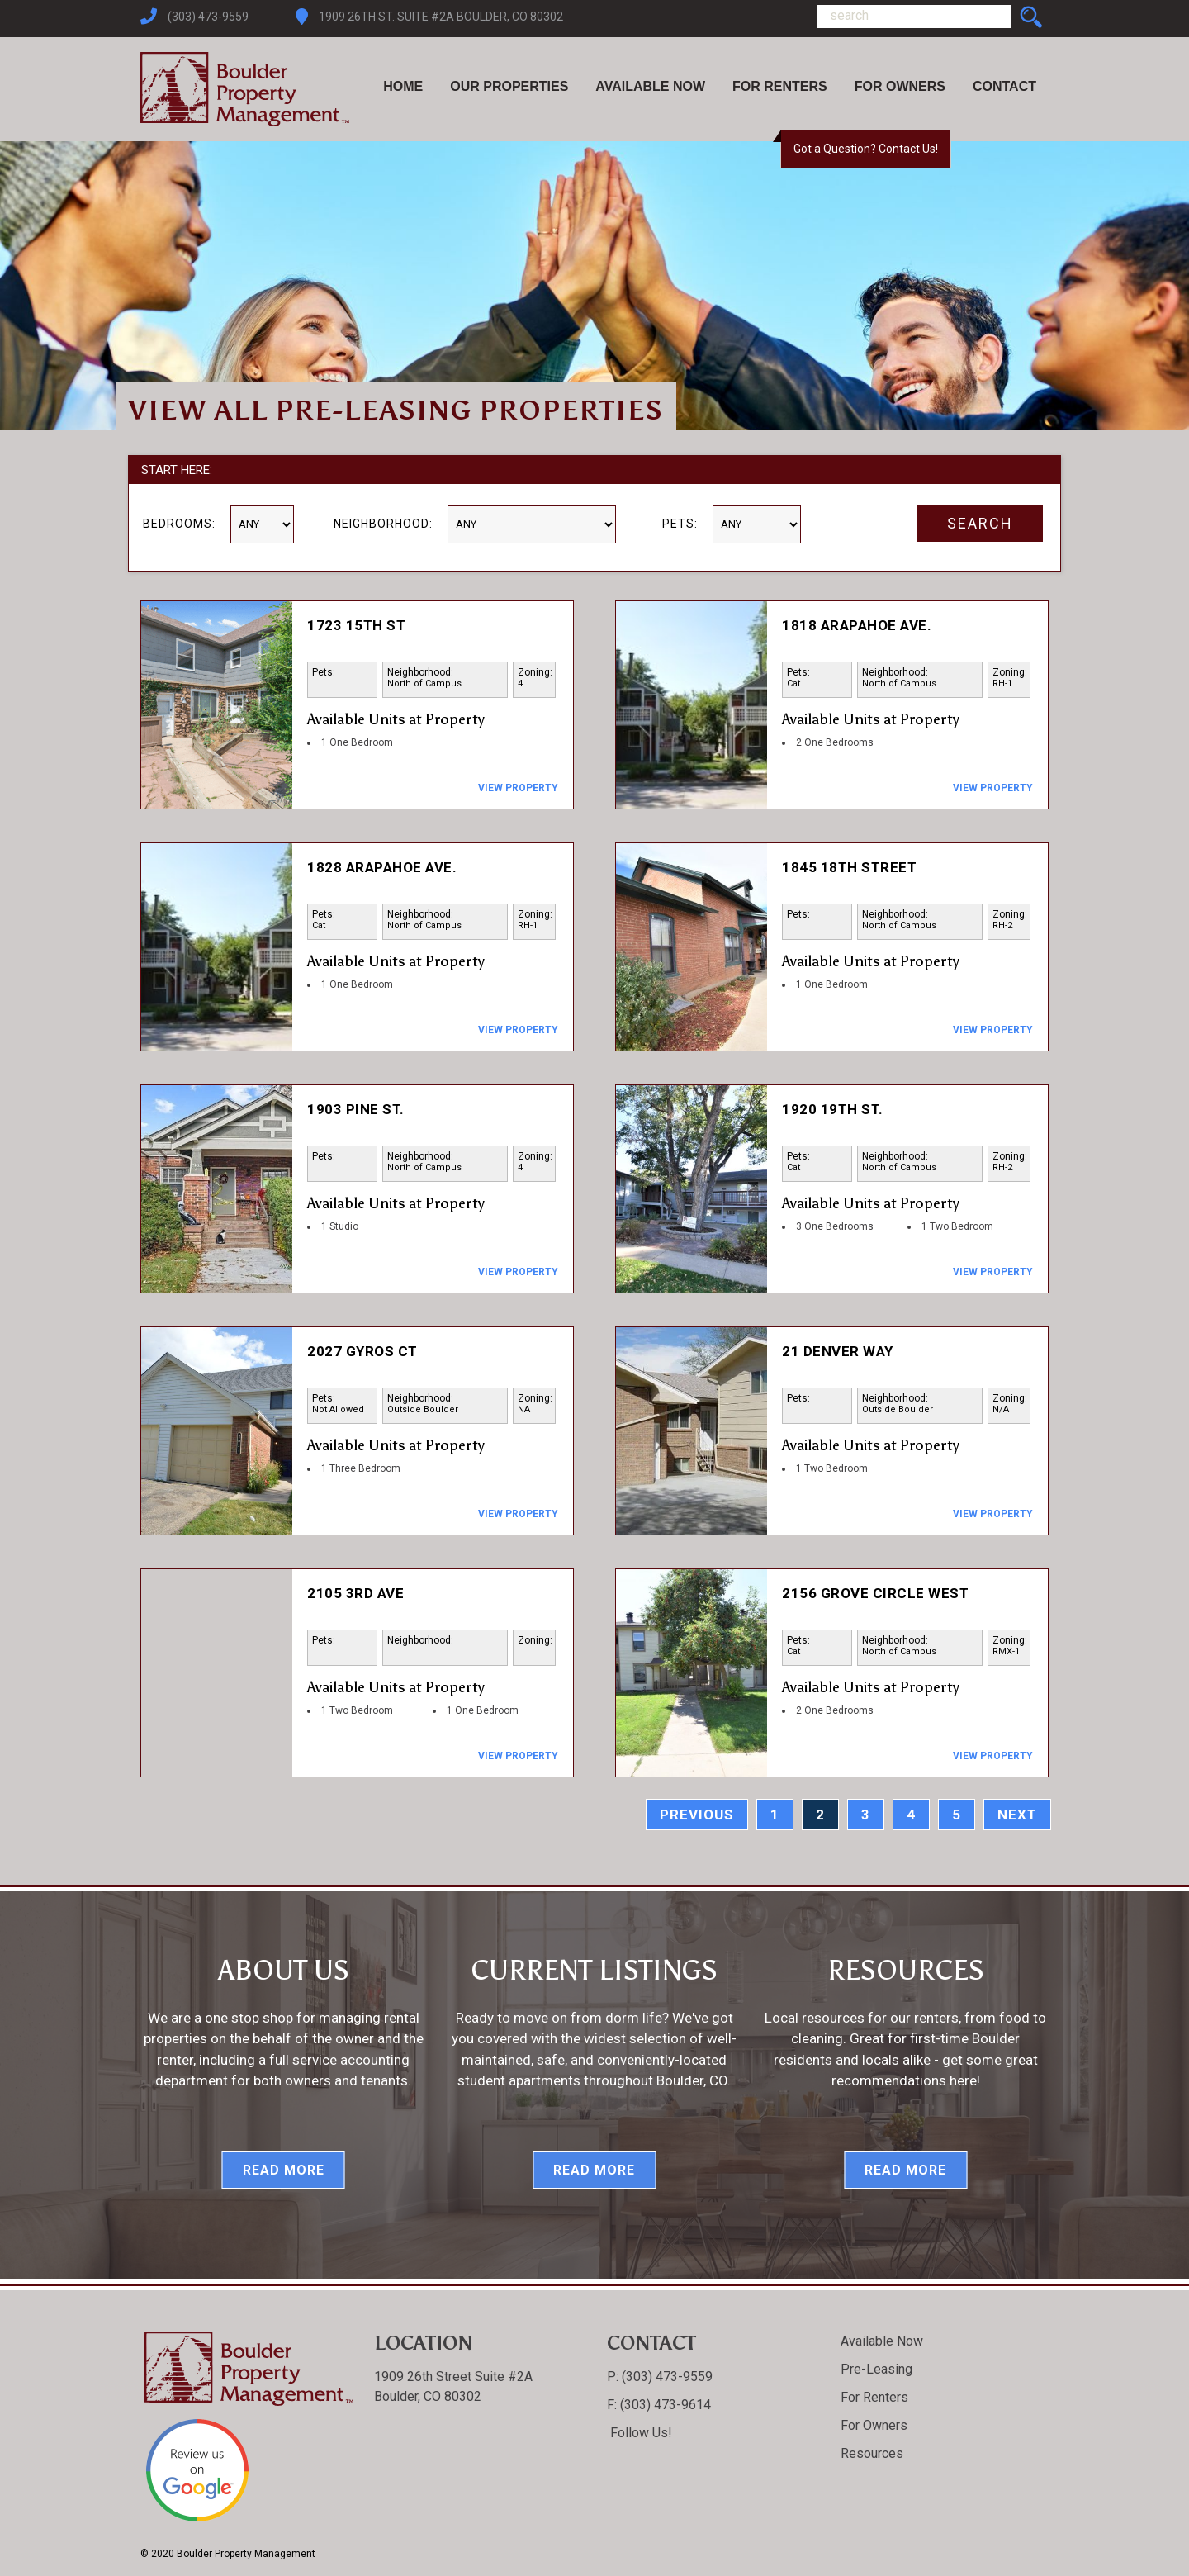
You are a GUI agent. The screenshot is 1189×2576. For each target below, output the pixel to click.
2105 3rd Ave (355, 1593)
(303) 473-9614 (664, 2404)
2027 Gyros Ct (362, 1351)
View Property (518, 788)
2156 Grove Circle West (875, 1593)
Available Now (650, 86)
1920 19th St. (832, 1109)
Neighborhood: (383, 523)
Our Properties (509, 86)
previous (697, 1814)
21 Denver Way (837, 1351)
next (1017, 1814)
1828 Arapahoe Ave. (382, 867)
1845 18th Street (849, 867)
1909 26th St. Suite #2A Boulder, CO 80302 (441, 16)
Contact (1004, 86)
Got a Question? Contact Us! (865, 148)
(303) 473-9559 (208, 16)
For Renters (779, 86)
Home (403, 86)
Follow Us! (639, 2433)
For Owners (900, 86)
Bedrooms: (179, 523)
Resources (872, 2453)
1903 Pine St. (356, 1109)
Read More (283, 2170)
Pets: (680, 523)
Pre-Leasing (876, 2369)
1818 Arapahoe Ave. (856, 625)
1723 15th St (356, 625)
